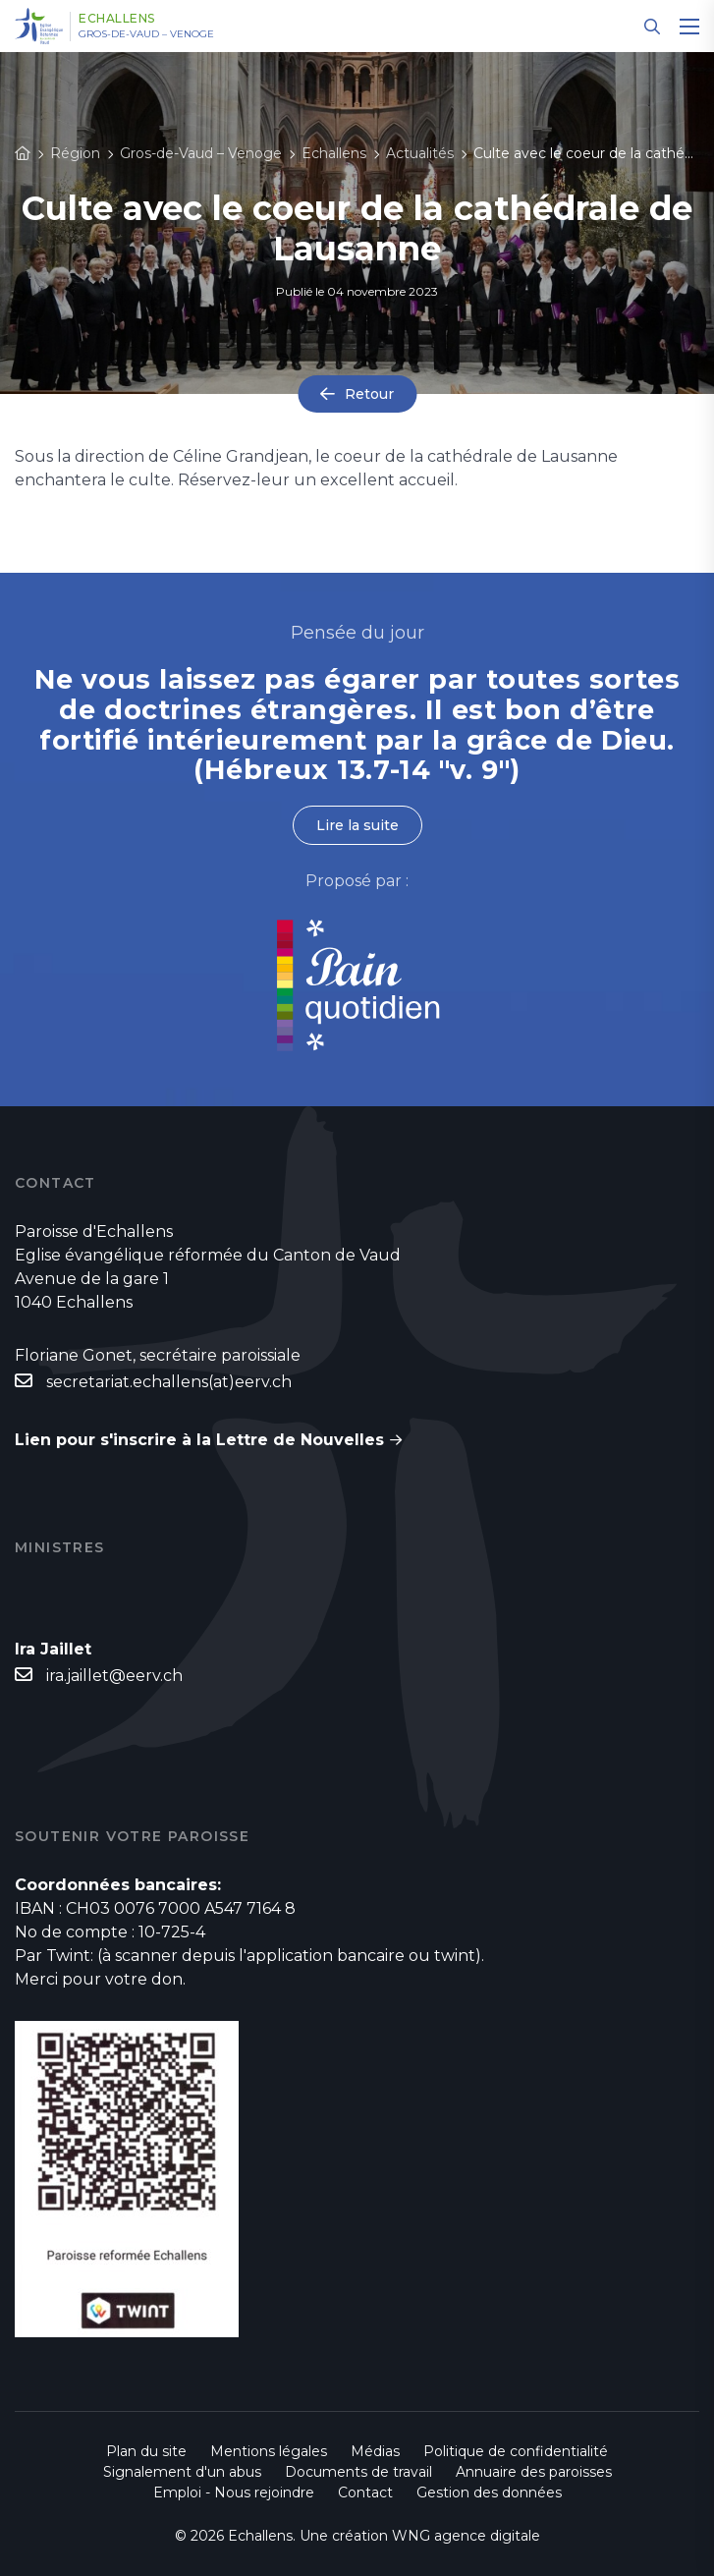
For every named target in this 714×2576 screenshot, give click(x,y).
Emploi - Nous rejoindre (233, 2492)
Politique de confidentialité (515, 2451)
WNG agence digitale (466, 2536)
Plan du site (146, 2451)
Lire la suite (357, 825)
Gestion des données (489, 2492)
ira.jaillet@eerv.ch (114, 1675)
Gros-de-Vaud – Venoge (146, 34)
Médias (375, 2451)
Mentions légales (268, 2451)
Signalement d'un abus (182, 2472)
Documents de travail (358, 2472)
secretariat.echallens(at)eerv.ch (169, 1381)
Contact (365, 2492)
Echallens (117, 19)
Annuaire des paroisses (534, 2472)
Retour (369, 394)
